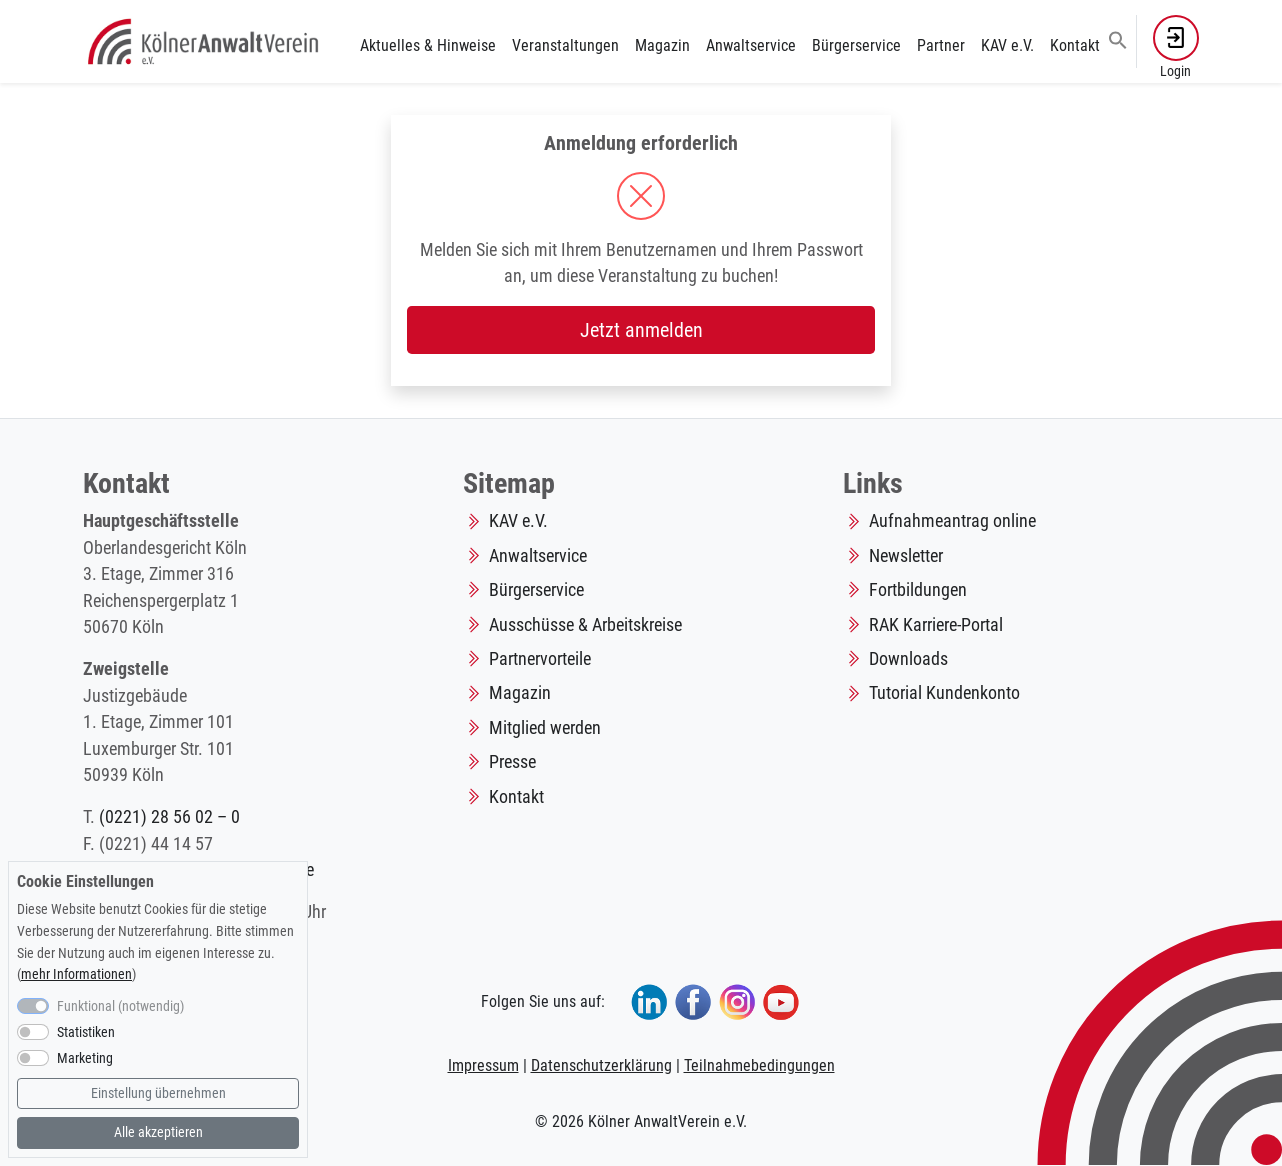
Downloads (908, 659)
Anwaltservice (751, 45)
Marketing (85, 1058)
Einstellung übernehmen (158, 1093)
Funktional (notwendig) (120, 1006)
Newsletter (906, 556)
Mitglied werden (545, 728)
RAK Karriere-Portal (936, 625)
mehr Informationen (76, 974)
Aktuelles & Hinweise (428, 45)
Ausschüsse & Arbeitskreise (585, 625)
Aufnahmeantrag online (952, 521)
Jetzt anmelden (641, 330)
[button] (1118, 39)
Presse (512, 762)
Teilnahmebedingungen (759, 1065)
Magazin (662, 45)
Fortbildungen (918, 590)
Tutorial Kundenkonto (944, 693)
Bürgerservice (856, 45)
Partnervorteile (540, 659)
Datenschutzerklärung (601, 1065)
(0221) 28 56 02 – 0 (169, 817)
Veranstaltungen (565, 45)
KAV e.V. (1007, 45)
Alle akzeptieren (158, 1132)
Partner (941, 45)
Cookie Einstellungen (85, 881)
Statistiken (86, 1032)
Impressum (483, 1065)
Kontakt (1075, 45)
